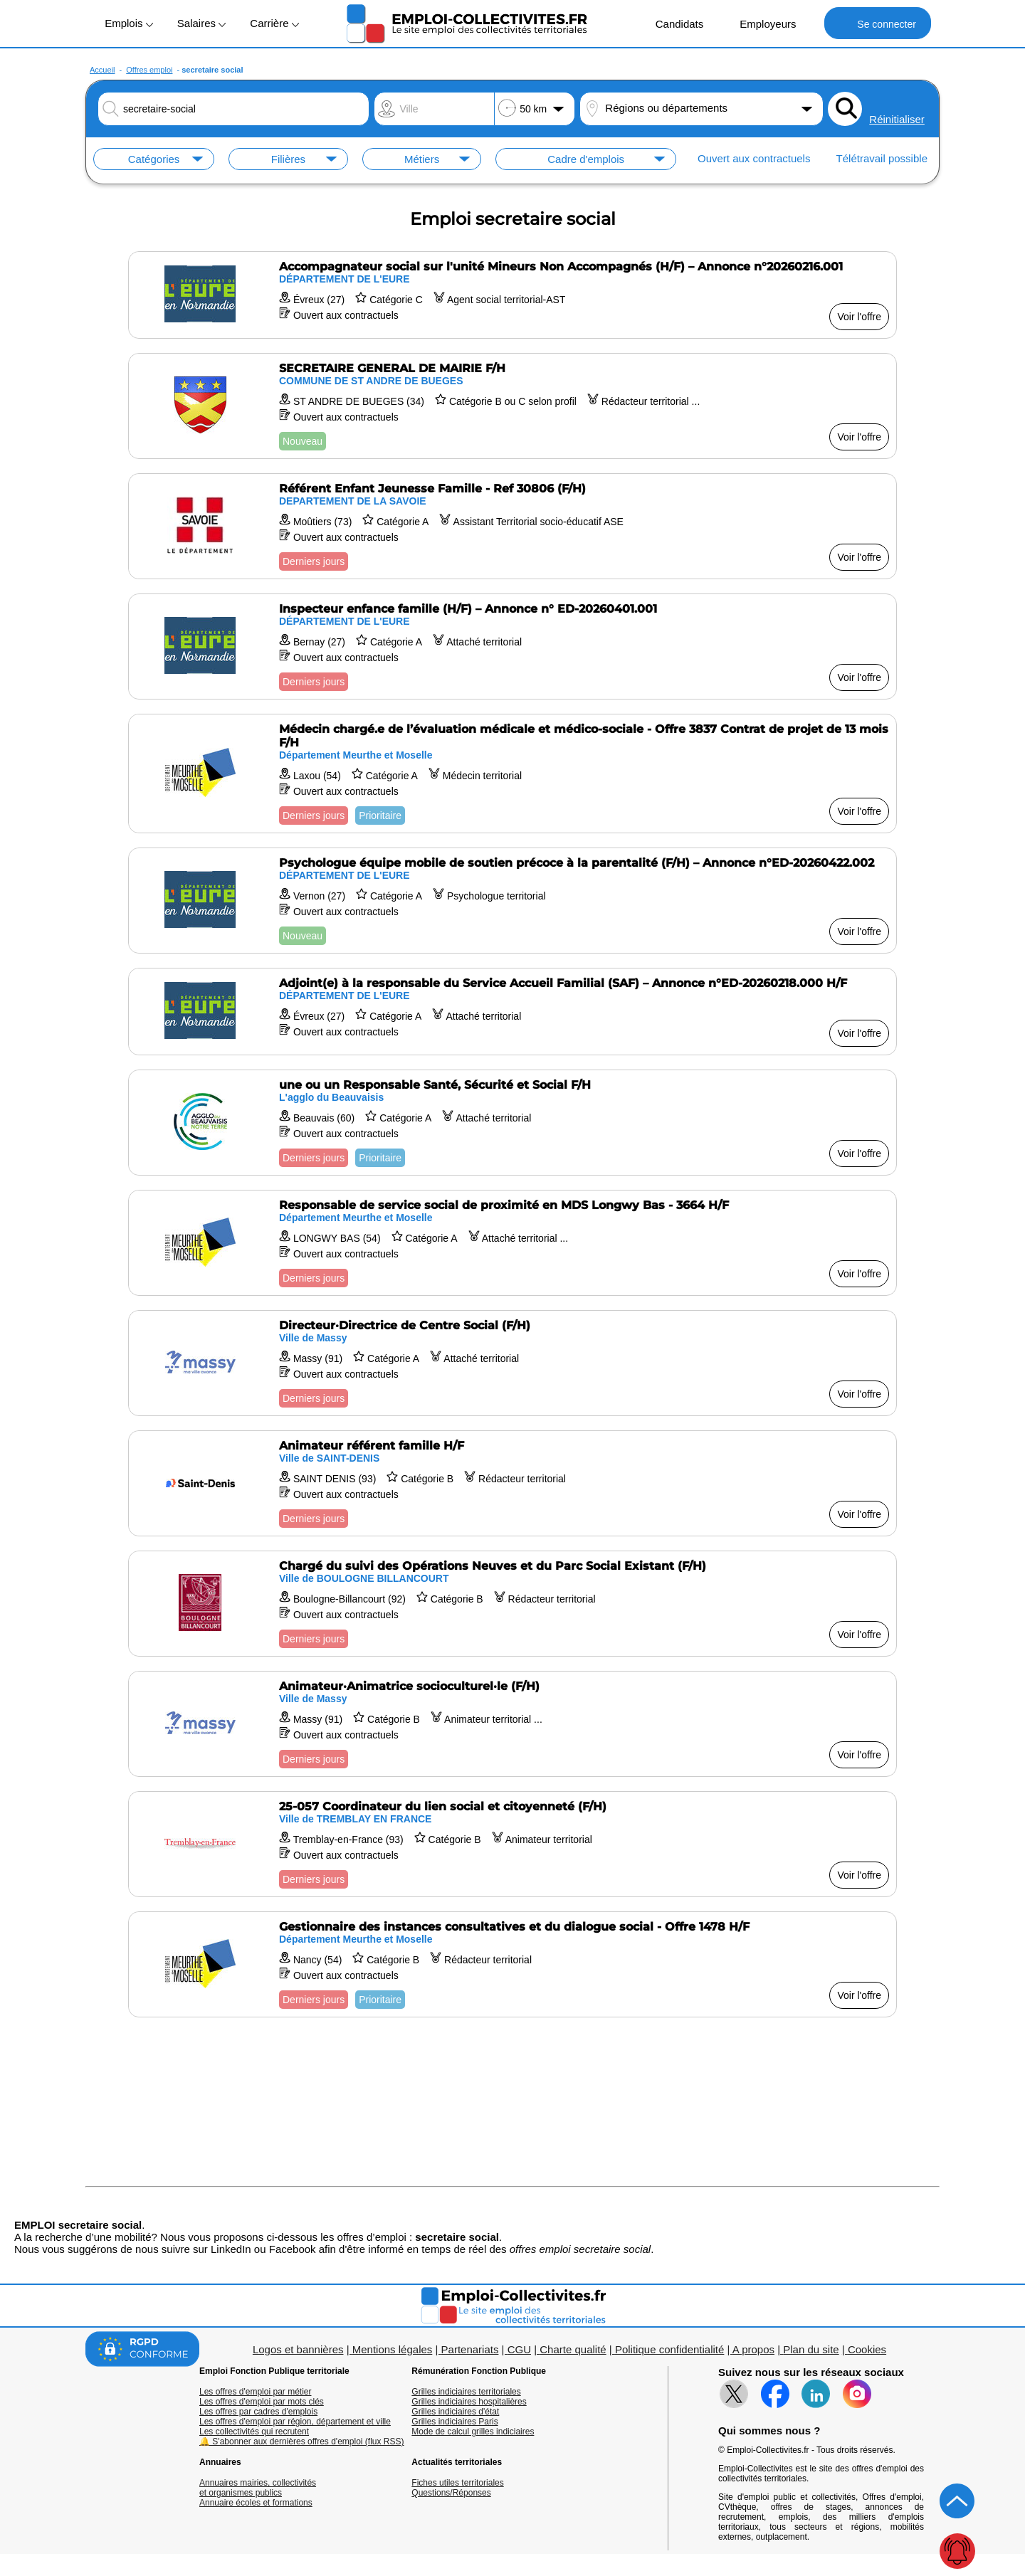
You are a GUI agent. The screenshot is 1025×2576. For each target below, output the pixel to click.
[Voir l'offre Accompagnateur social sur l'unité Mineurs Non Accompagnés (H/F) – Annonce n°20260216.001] (512, 295)
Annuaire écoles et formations (255, 2503)
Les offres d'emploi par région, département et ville (295, 2422)
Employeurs (760, 23)
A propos (753, 2349)
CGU (519, 2349)
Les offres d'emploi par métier (255, 2392)
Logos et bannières (298, 2349)
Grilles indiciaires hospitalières (468, 2402)
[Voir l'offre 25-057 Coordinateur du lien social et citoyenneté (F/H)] (512, 1844)
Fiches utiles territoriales (457, 2483)
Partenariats (470, 2349)
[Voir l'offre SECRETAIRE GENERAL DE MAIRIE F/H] (512, 406)
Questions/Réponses (450, 2493)
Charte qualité (573, 2349)
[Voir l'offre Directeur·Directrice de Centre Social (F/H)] (512, 1363)
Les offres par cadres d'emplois (258, 2412)
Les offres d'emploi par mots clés (261, 2402)
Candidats (672, 23)
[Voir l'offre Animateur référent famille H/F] (512, 1483)
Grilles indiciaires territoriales (465, 2392)
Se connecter (877, 23)
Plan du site (811, 2349)
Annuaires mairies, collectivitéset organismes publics (257, 2488)
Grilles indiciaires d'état (455, 2412)
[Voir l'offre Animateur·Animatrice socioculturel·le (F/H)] (512, 1724)
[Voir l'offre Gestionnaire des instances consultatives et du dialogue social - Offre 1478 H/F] (512, 1964)
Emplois (129, 23)
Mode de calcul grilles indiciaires (472, 2432)
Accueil (102, 69)
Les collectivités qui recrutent (254, 2432)
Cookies (867, 2349)
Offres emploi (149, 69)
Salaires (201, 23)
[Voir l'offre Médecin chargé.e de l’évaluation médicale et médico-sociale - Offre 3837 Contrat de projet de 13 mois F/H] (512, 773)
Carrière (274, 23)
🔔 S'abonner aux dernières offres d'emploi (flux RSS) (301, 2441)
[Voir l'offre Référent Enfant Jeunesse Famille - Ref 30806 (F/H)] (512, 526)
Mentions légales (392, 2349)
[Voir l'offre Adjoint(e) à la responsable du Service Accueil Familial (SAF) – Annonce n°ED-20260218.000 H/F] (512, 1011)
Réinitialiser (897, 119)
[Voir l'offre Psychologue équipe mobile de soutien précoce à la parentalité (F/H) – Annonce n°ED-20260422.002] (512, 900)
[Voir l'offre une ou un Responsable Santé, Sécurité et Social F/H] (512, 1122)
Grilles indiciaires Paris (454, 2422)
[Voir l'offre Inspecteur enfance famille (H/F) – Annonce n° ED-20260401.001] (512, 646)
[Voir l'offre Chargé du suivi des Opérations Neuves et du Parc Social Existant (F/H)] (512, 1603)
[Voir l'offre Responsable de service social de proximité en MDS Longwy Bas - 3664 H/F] (512, 1243)
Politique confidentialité (669, 2349)
